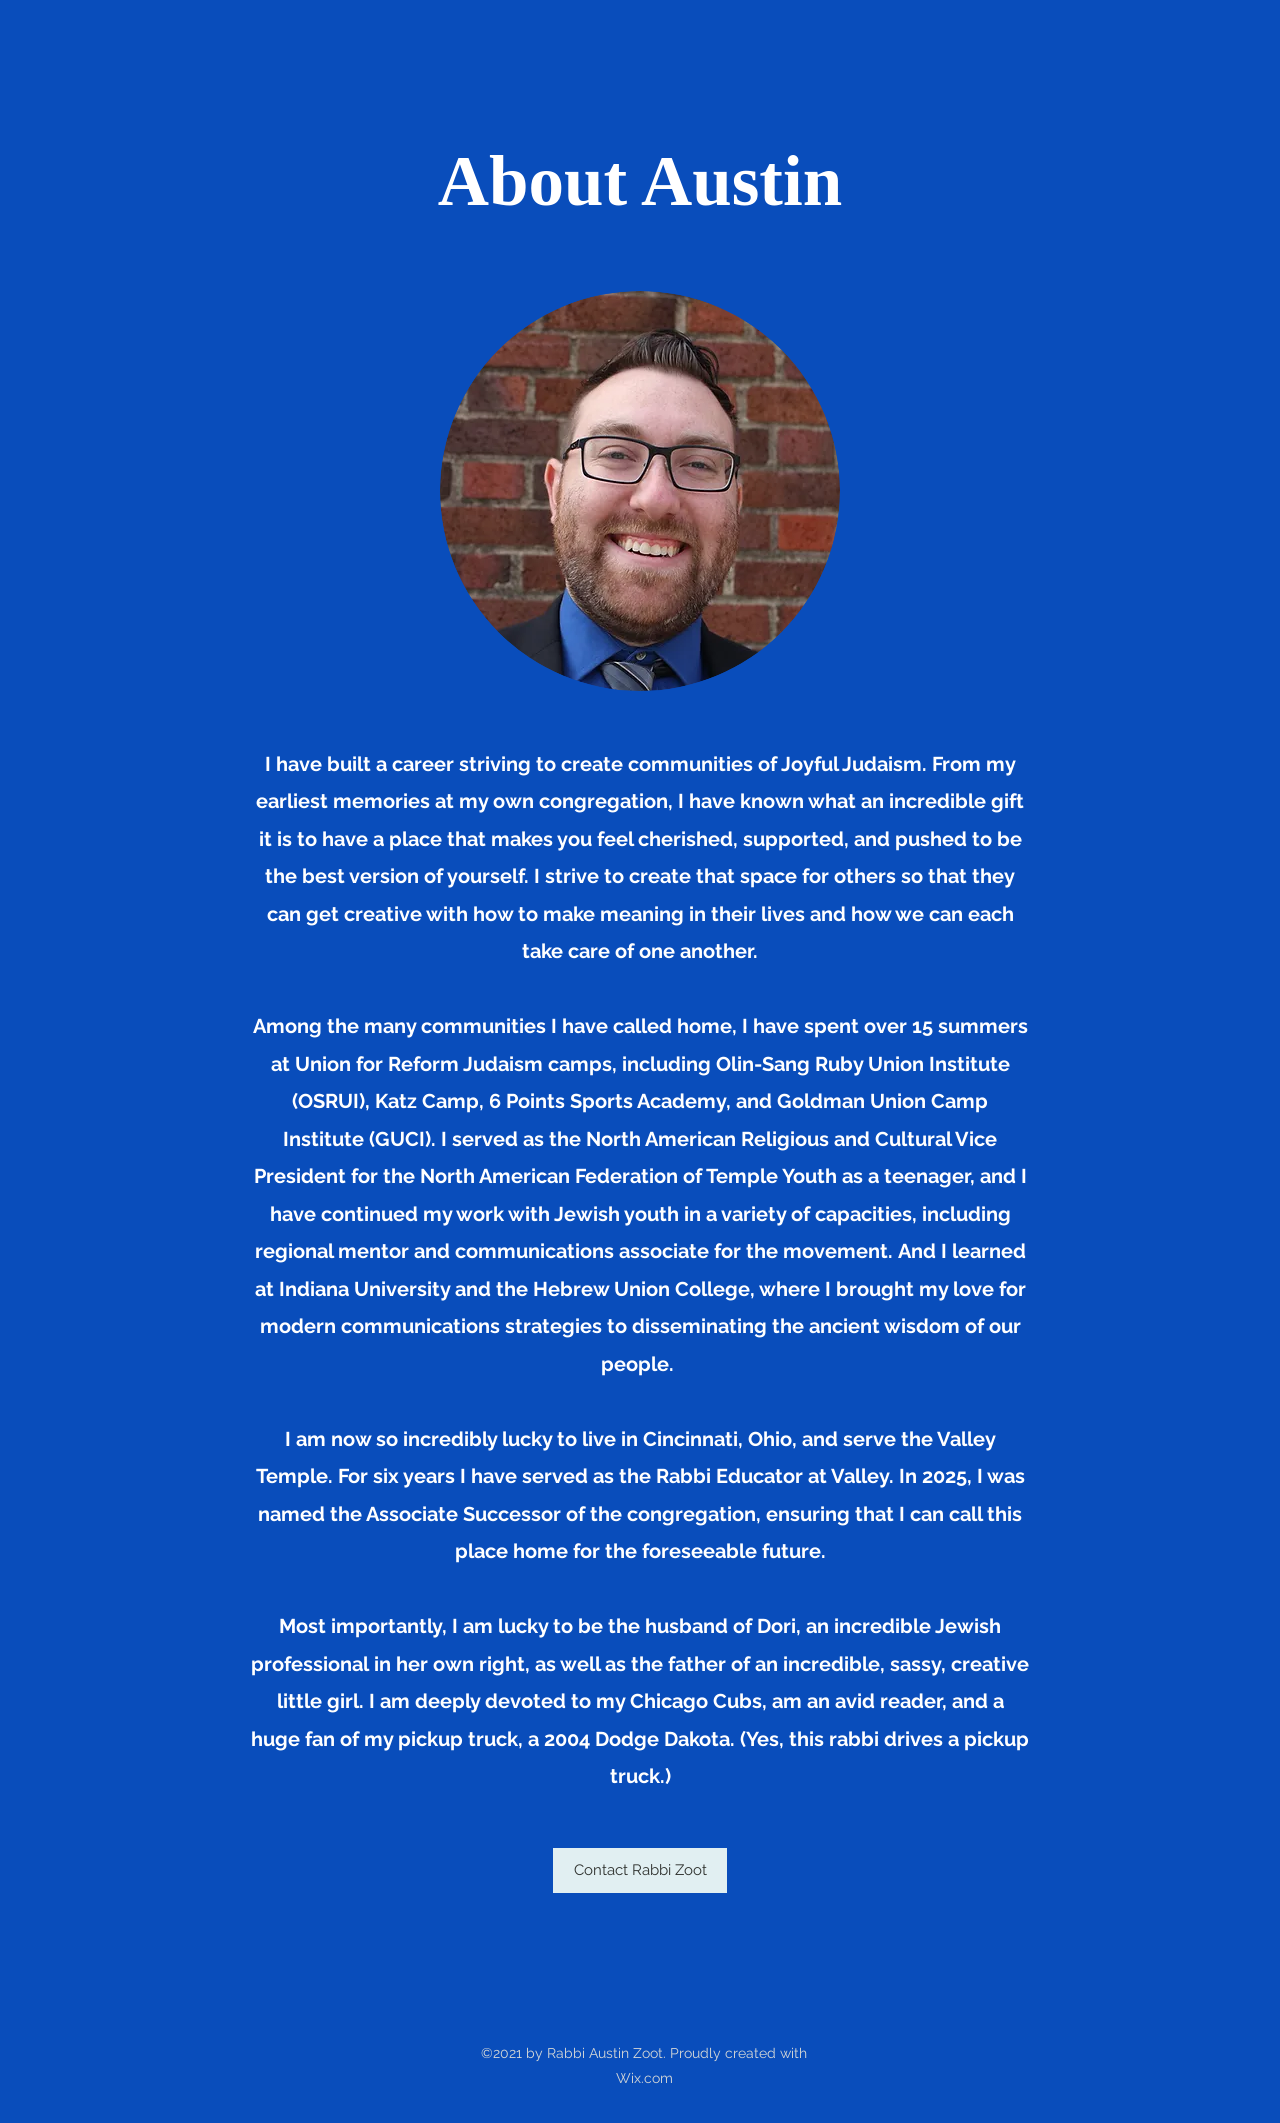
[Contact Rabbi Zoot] (640, 1870)
